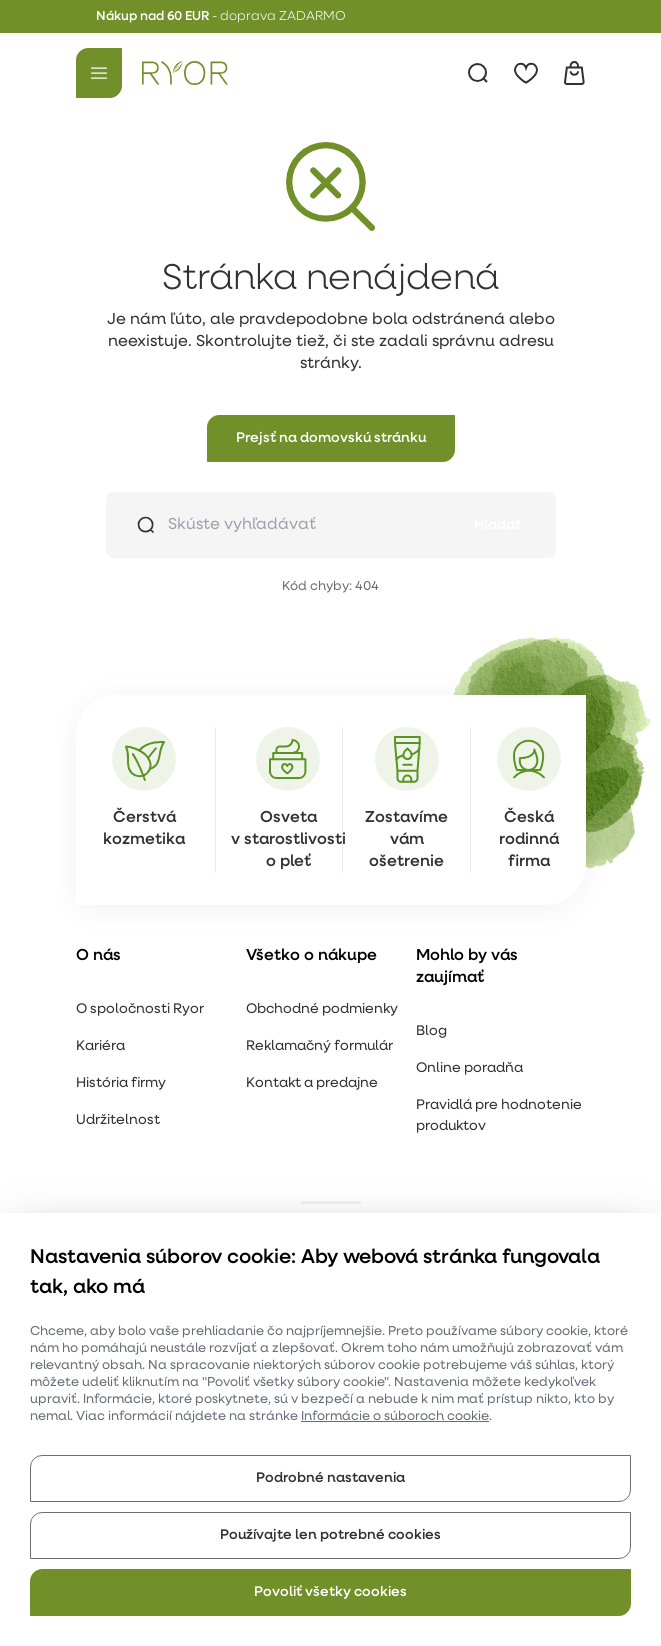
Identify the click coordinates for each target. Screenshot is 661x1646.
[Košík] (574, 73)
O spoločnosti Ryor (140, 1009)
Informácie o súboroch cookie (395, 1416)
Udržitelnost (118, 1120)
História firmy (121, 1083)
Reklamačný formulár (319, 1046)
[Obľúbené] (526, 73)
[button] (331, 438)
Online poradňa (469, 1068)
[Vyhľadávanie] (478, 73)
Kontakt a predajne (312, 1083)
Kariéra (100, 1046)
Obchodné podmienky (322, 1009)
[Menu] (99, 73)
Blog (431, 1031)
